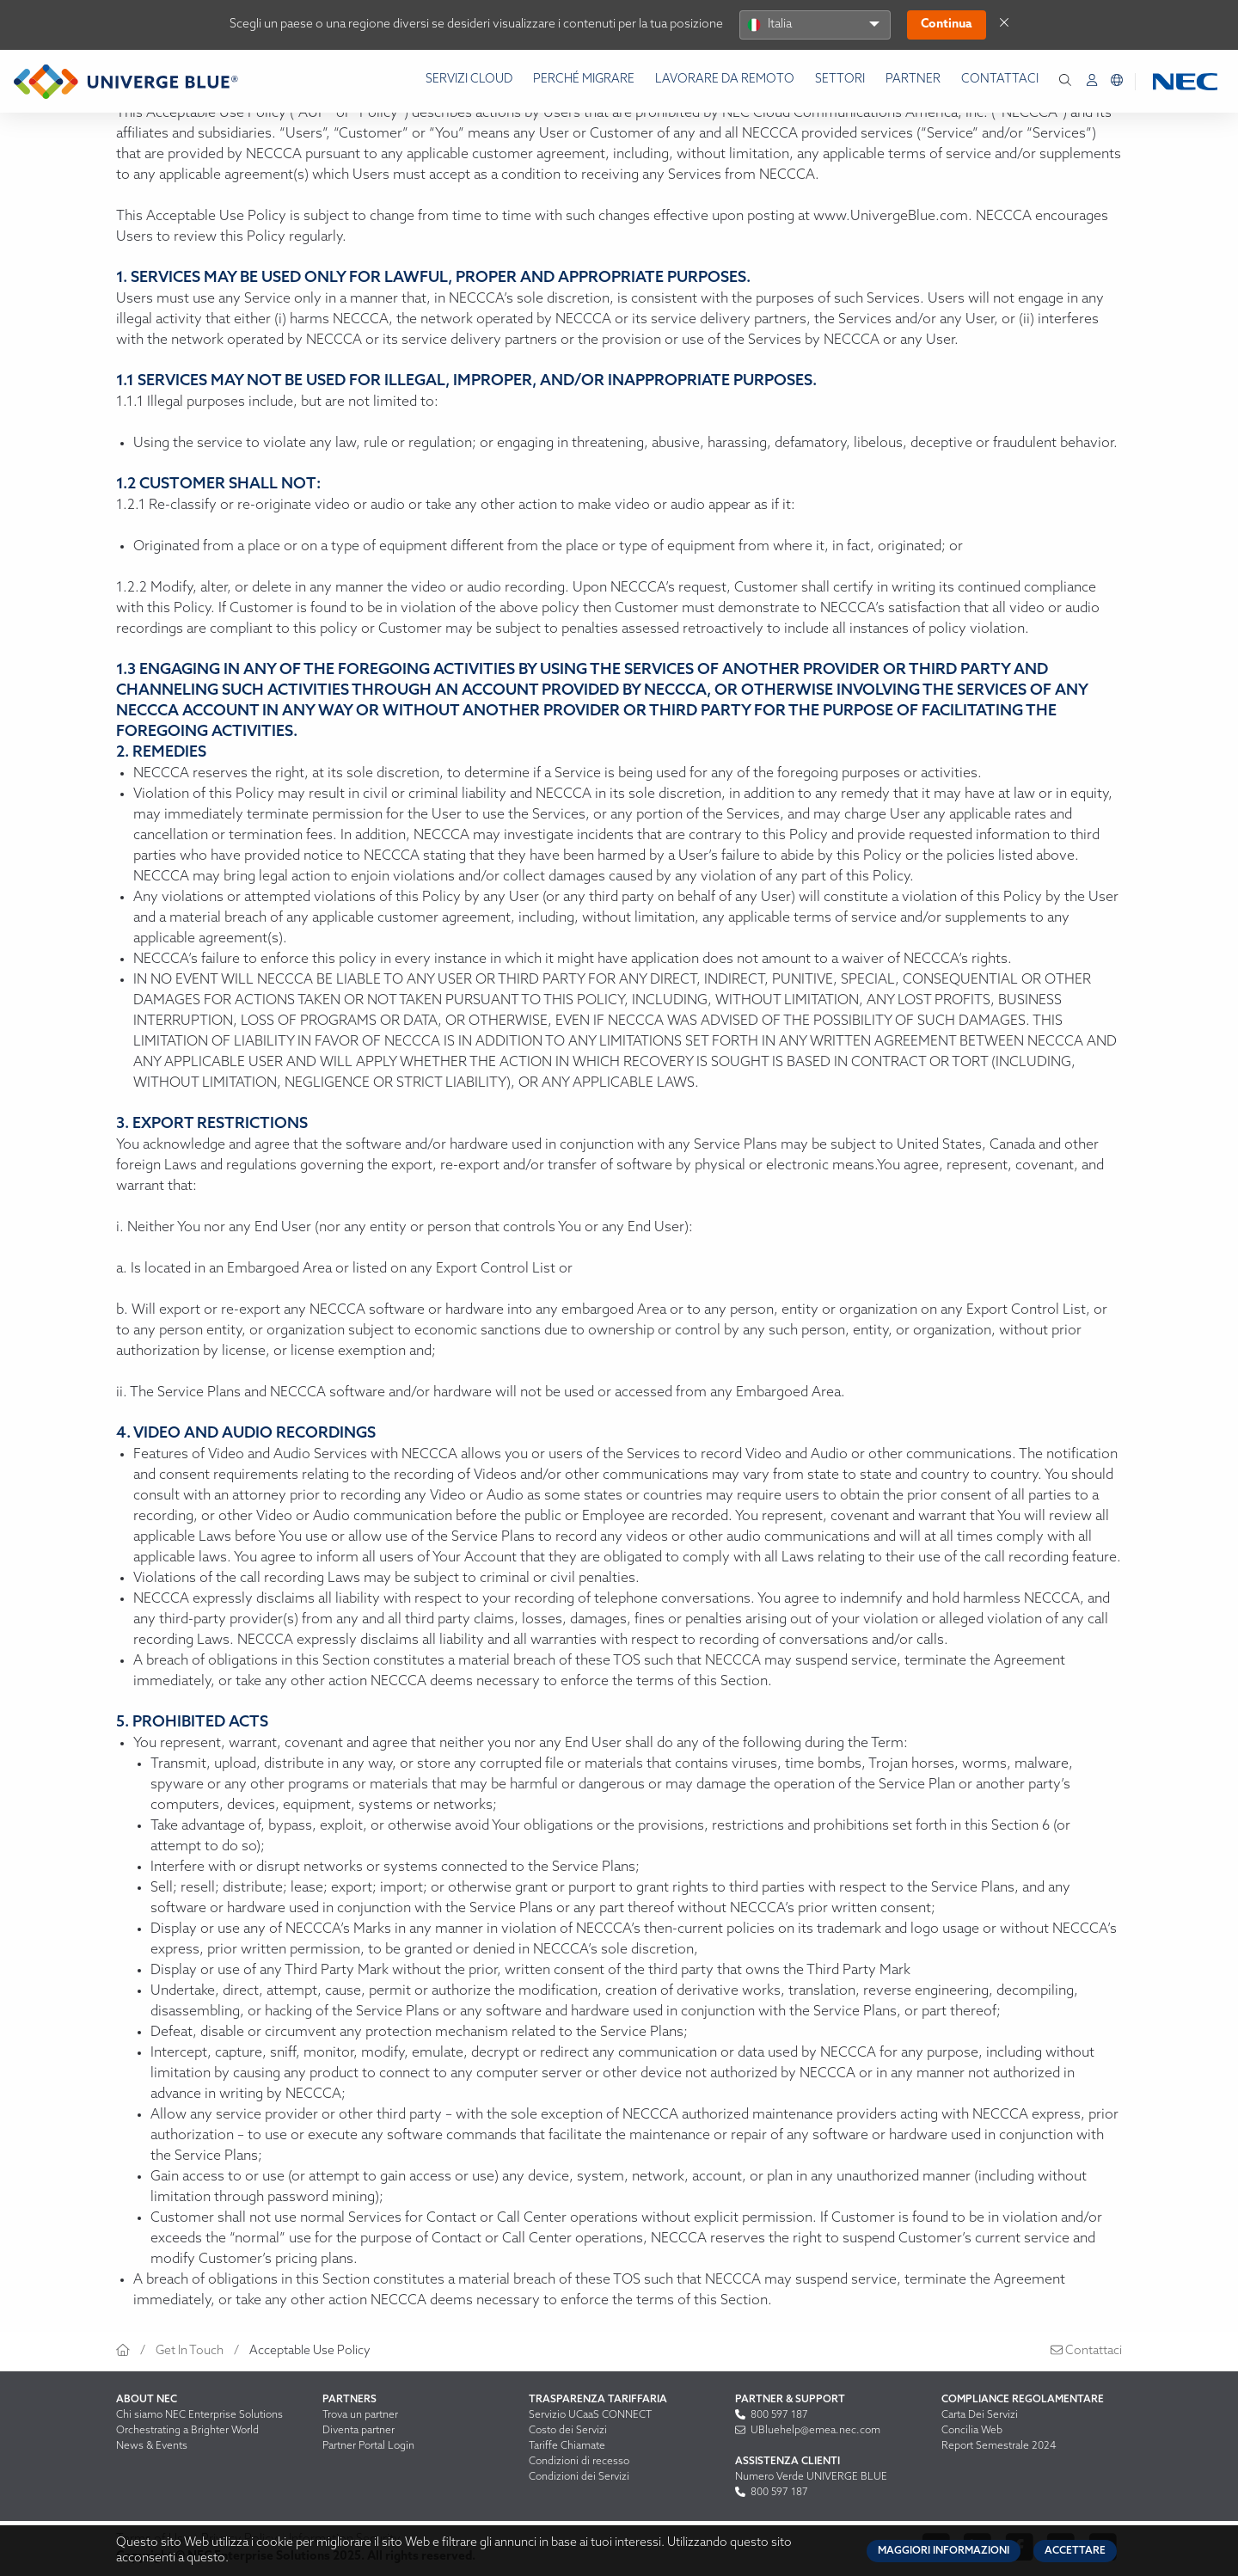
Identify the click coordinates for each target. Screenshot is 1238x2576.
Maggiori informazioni (943, 2551)
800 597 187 (771, 2415)
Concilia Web (971, 2431)
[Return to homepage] (126, 81)
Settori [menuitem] (840, 79)
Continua (946, 24)
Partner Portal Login (368, 2446)
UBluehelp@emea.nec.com (807, 2431)
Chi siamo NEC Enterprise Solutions (199, 2415)
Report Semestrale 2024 (999, 2446)
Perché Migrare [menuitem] (583, 79)
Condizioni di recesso (579, 2461)
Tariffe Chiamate (567, 2446)
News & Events (151, 2446)
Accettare (1075, 2551)
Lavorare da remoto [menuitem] (724, 79)
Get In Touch (190, 2351)
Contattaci (1086, 2351)
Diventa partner (358, 2431)
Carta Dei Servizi (979, 2415)
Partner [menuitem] (913, 79)
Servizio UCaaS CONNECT (590, 2415)
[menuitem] (1092, 81)
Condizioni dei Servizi (579, 2477)
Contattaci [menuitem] (1000, 79)
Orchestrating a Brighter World (187, 2431)
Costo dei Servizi (568, 2431)
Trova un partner (360, 2415)
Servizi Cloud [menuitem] (469, 79)
